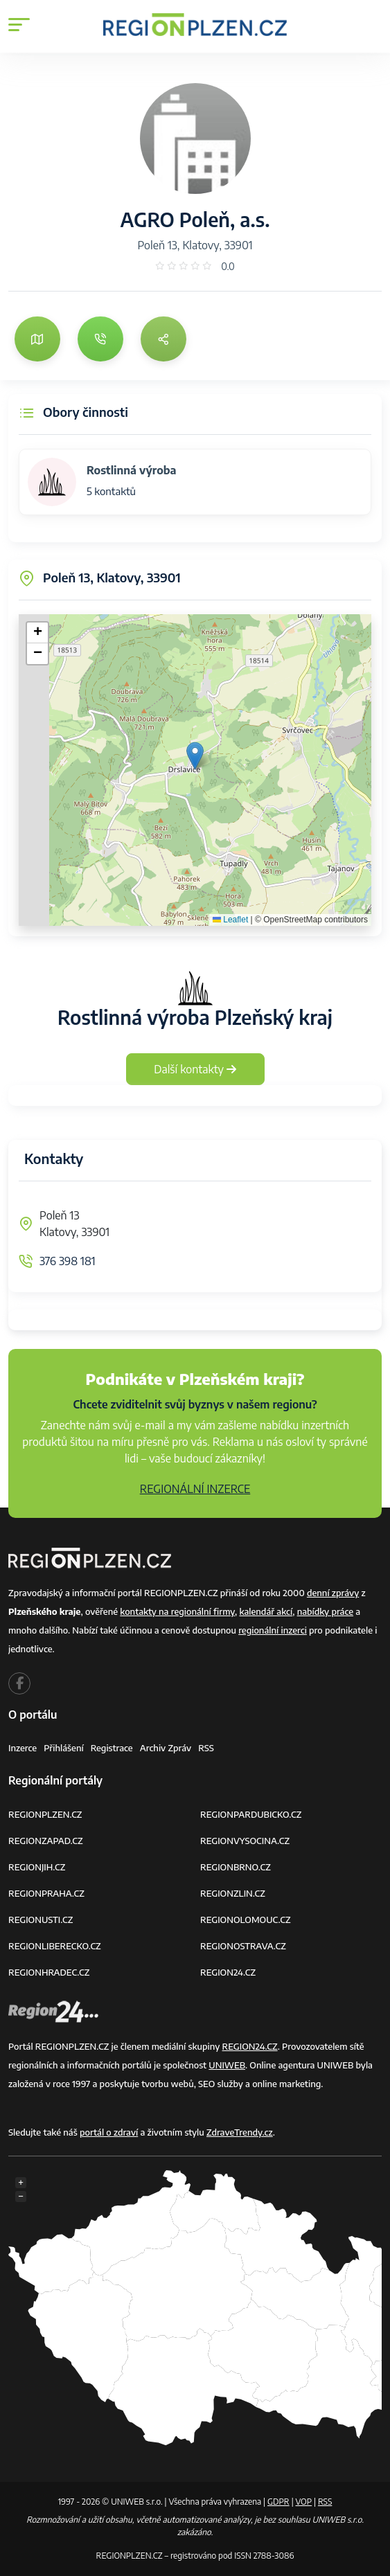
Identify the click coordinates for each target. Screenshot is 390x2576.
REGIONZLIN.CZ (232, 1893)
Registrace (112, 1747)
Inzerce (22, 1747)
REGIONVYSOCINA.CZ (245, 1840)
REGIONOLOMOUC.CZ (245, 1919)
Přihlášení (64, 1747)
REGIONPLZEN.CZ (45, 1814)
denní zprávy (333, 1592)
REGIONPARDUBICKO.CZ (250, 1814)
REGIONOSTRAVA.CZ (243, 1945)
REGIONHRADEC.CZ (48, 1972)
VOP (304, 2501)
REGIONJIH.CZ (36, 1866)
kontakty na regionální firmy (177, 1611)
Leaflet (230, 919)
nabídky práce (325, 1611)
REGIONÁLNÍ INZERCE (195, 1489)
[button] (195, 756)
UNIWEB (227, 2064)
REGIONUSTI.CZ (40, 1919)
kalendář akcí (265, 1611)
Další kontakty (195, 1069)
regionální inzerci (272, 1630)
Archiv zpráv (166, 1747)
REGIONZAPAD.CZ (45, 1840)
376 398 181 (67, 1261)
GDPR (278, 2501)
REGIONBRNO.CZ (235, 1866)
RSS (206, 1747)
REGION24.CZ (228, 1972)
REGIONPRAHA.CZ (46, 1893)
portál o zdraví (109, 2132)
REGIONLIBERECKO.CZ (54, 1945)
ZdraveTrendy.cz (239, 2132)
